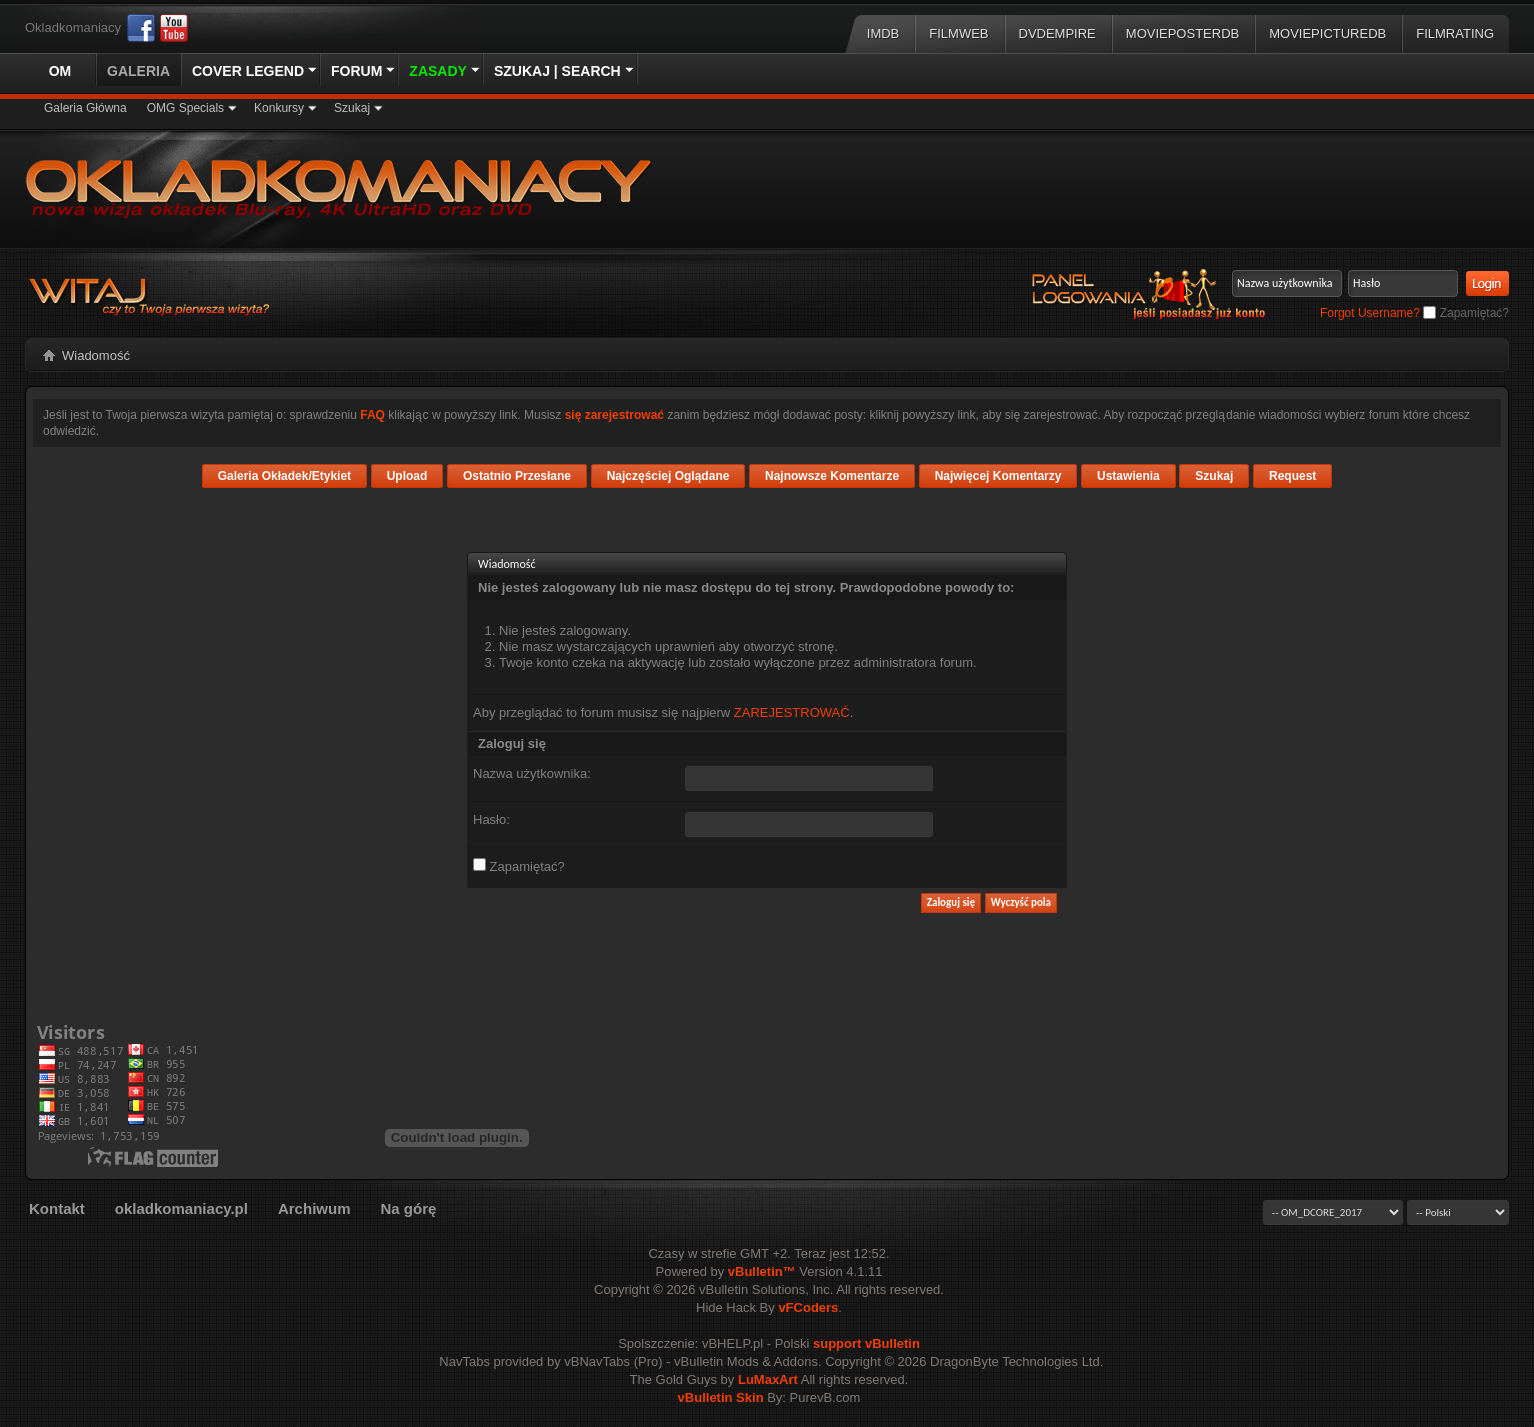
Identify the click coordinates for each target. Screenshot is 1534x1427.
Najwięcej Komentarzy (998, 476)
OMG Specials (185, 108)
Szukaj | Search (557, 71)
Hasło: (491, 819)
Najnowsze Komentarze (832, 476)
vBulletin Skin (721, 1397)
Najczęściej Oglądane (668, 476)
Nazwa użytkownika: (532, 773)
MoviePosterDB (1182, 33)
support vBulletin (866, 1343)
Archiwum (314, 1208)
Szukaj (352, 108)
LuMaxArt (768, 1379)
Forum (356, 71)
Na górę (408, 1208)
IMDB (883, 33)
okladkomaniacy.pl (181, 1208)
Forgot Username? (1370, 313)
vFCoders (808, 1307)
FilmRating (1455, 33)
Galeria (138, 71)
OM (60, 71)
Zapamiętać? (1466, 313)
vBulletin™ (762, 1271)
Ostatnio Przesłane (517, 476)
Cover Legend (248, 71)
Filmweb (958, 33)
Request (1292, 476)
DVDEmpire (1057, 33)
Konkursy (279, 108)
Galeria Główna (85, 108)
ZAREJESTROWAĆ (792, 712)
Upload (407, 476)
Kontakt (57, 1208)
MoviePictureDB (1327, 33)
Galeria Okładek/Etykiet (284, 476)
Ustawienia (1128, 476)
